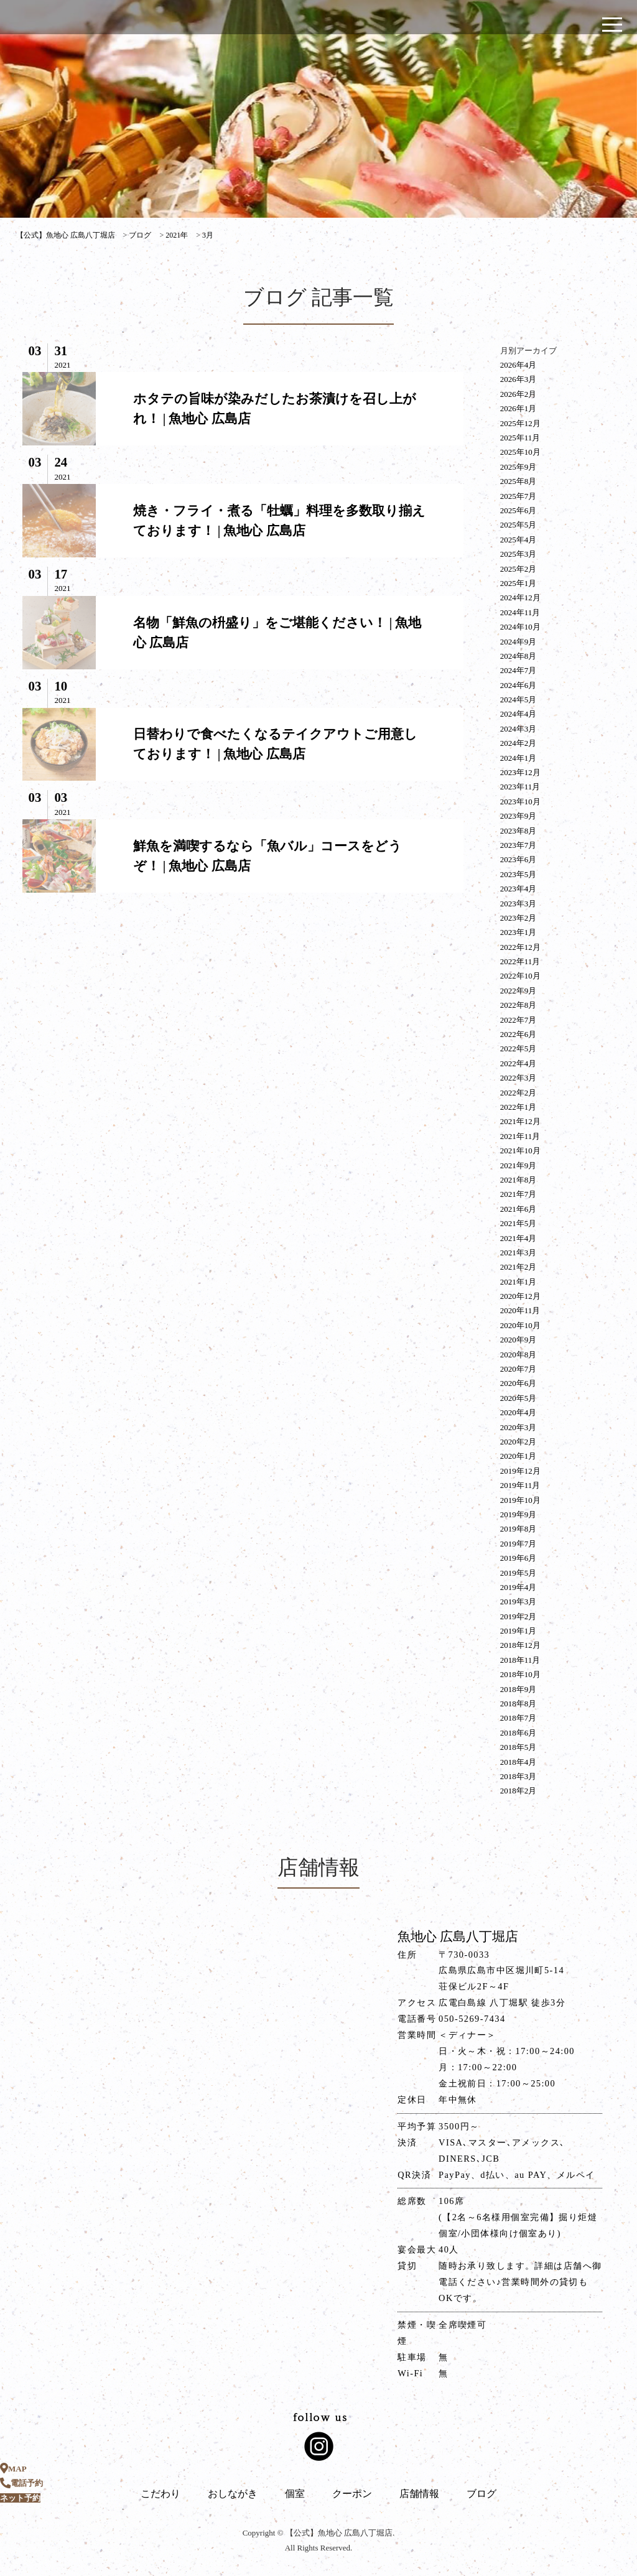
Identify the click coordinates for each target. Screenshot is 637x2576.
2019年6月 (518, 1558)
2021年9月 (518, 1165)
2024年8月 (518, 656)
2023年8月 (518, 830)
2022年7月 (518, 1020)
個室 (295, 2493)
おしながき (233, 2493)
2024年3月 (518, 728)
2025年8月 (518, 481)
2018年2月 (518, 1790)
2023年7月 (518, 845)
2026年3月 (518, 379)
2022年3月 (518, 1077)
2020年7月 (518, 1369)
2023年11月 (520, 786)
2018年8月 (518, 1703)
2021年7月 (518, 1194)
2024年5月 (518, 699)
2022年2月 (518, 1092)
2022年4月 (518, 1063)
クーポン (352, 2493)
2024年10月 (520, 626)
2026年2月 (518, 394)
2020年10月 (520, 1325)
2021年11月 (520, 1136)
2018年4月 (518, 1762)
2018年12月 (520, 1645)
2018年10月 (520, 1674)
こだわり (160, 2493)
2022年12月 (520, 947)
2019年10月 (520, 1500)
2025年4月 (518, 539)
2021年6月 (518, 1209)
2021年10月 (520, 1150)
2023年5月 (518, 874)
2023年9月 (518, 816)
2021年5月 (518, 1223)
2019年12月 (520, 1471)
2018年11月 (520, 1660)
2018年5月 (518, 1747)
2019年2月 (518, 1616)
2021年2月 (518, 1267)
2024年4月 (518, 713)
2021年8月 (518, 1179)
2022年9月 (518, 990)
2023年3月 (518, 903)
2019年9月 (518, 1514)
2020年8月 (518, 1354)
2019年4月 (518, 1587)
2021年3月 (518, 1252)
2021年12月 (520, 1121)
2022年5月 (518, 1048)
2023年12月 (520, 772)
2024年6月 (518, 685)
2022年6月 (518, 1034)
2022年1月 (518, 1107)
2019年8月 (518, 1528)
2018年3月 (518, 1776)
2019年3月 (518, 1601)
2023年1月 (518, 932)
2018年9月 (518, 1689)
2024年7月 (518, 670)
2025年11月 (520, 437)
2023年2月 (518, 918)
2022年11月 (520, 961)
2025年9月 (518, 467)
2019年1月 (518, 1630)
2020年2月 (518, 1441)
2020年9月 (518, 1339)
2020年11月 (520, 1310)
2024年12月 (520, 597)
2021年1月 (518, 1281)
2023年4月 (518, 888)
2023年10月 (520, 801)
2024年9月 (518, 641)
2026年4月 (518, 365)
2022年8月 (518, 1005)
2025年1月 (518, 583)
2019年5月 (518, 1573)
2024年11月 (520, 612)
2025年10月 (520, 452)
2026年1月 (518, 408)
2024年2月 (518, 743)
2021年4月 (518, 1238)
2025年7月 (518, 496)
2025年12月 (520, 423)
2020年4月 (518, 1412)
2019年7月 (518, 1543)
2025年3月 (518, 554)
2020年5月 (518, 1398)
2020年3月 (518, 1427)
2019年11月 (520, 1485)
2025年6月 (518, 510)
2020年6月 (518, 1383)
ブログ (481, 2493)
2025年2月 (518, 569)
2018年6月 (518, 1732)
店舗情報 (419, 2493)
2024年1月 (518, 758)
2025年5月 (518, 524)
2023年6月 (518, 859)
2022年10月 (520, 975)
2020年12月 (520, 1296)
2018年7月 (518, 1718)
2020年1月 (518, 1456)
